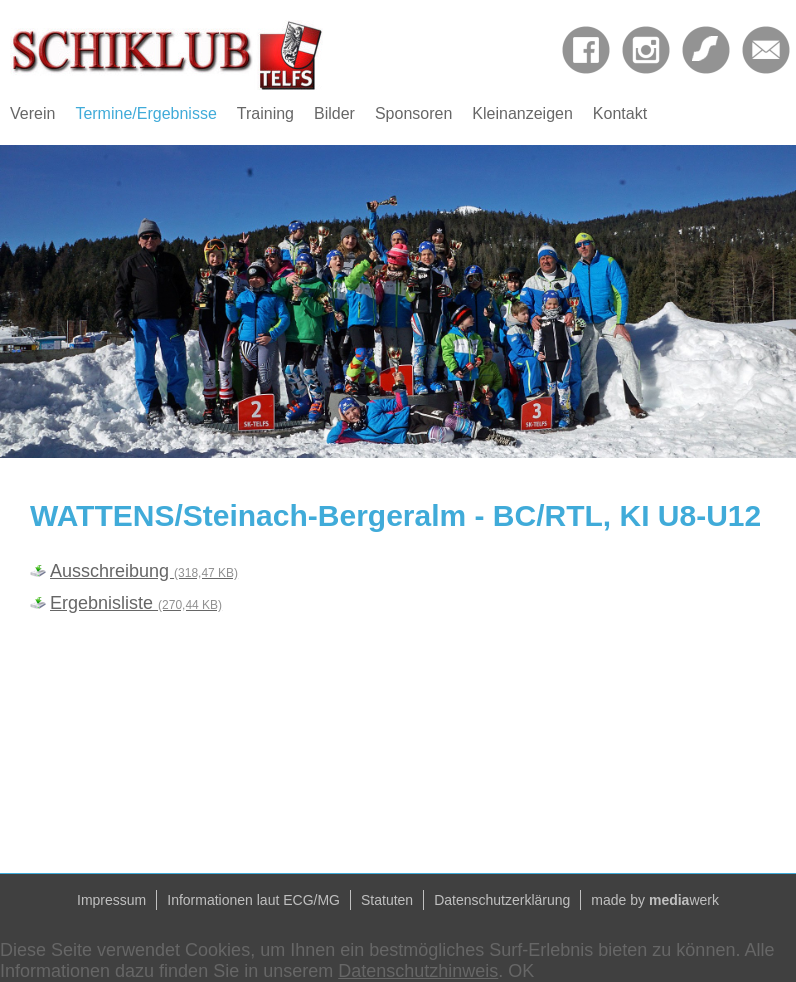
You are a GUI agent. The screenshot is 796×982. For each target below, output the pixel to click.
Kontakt (620, 113)
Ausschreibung (144, 571)
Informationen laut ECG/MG (253, 900)
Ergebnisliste (136, 603)
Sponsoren (413, 113)
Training (265, 113)
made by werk (655, 900)
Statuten (387, 900)
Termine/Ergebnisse (145, 113)
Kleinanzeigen (522, 113)
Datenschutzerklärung (502, 900)
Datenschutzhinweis (418, 971)
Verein (32, 113)
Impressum (111, 900)
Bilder (334, 113)
